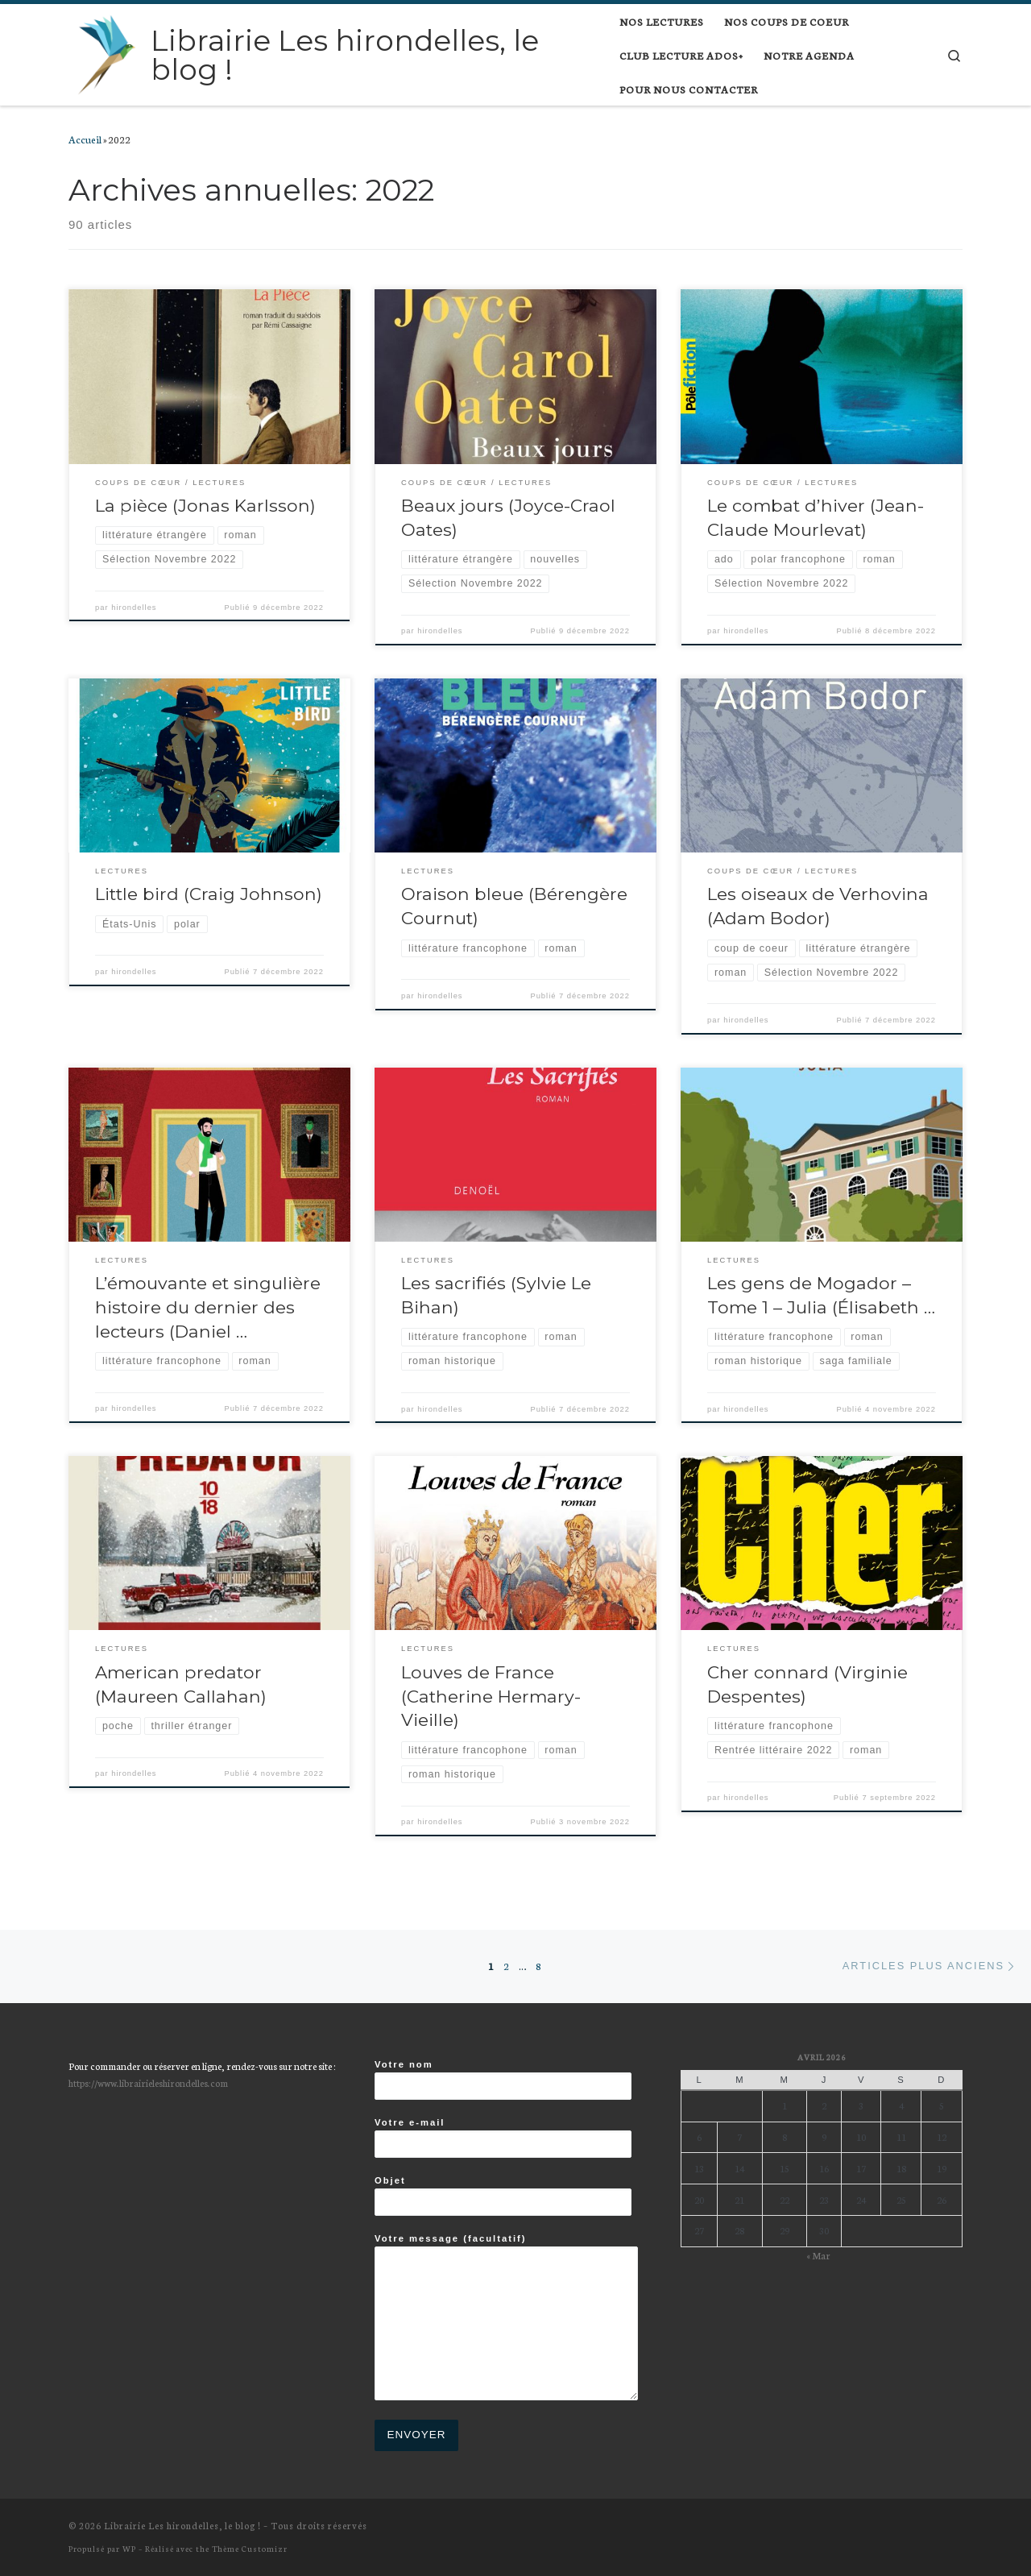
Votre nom (503, 2080)
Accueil (84, 138)
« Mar (818, 2255)
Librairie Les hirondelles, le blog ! (182, 2525)
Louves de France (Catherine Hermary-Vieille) (491, 1696)
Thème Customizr (250, 2548)
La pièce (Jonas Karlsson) (205, 505)
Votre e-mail (503, 2138)
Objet (503, 2196)
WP (129, 2548)
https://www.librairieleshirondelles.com (148, 2082)
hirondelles (133, 608)
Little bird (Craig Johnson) (208, 893)
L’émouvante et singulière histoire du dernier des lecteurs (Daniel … (208, 1307)
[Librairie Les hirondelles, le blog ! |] (106, 52)
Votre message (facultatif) (506, 2317)
